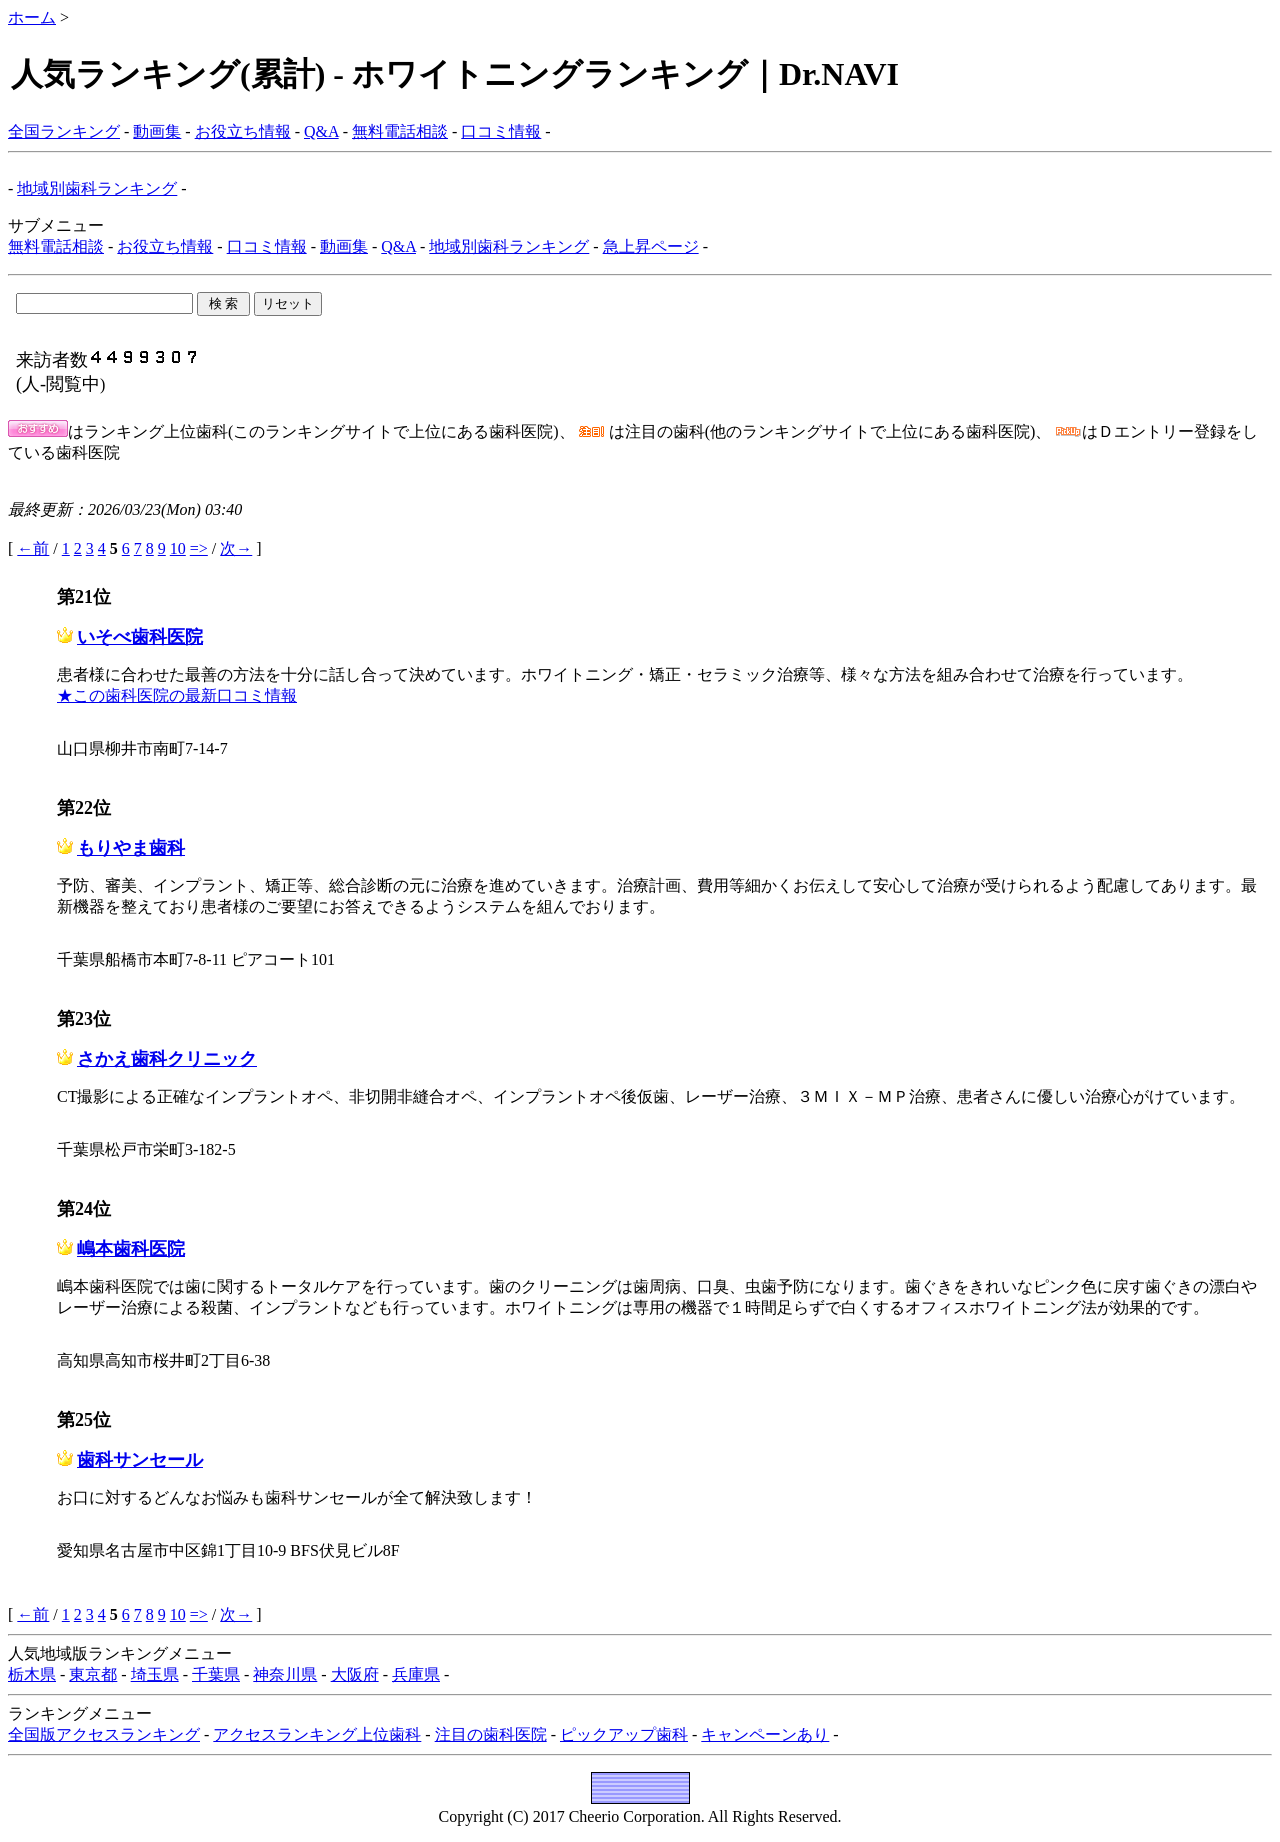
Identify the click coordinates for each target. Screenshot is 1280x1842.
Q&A (321, 131)
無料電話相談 (400, 131)
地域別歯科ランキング (97, 188)
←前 (33, 548)
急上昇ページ (651, 246)
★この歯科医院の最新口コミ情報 (177, 695)
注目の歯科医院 (491, 1734)
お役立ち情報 (243, 131)
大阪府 (355, 1674)
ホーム (32, 17)
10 (178, 548)
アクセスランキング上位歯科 (317, 1734)
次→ (236, 548)
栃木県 (32, 1674)
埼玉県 (155, 1674)
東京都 (93, 1674)
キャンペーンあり (765, 1734)
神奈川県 (285, 1674)
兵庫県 (416, 1674)
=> (199, 548)
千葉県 (216, 1674)
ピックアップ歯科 (624, 1734)
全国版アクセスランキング (104, 1734)
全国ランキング (64, 131)
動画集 (157, 131)
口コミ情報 (501, 131)
